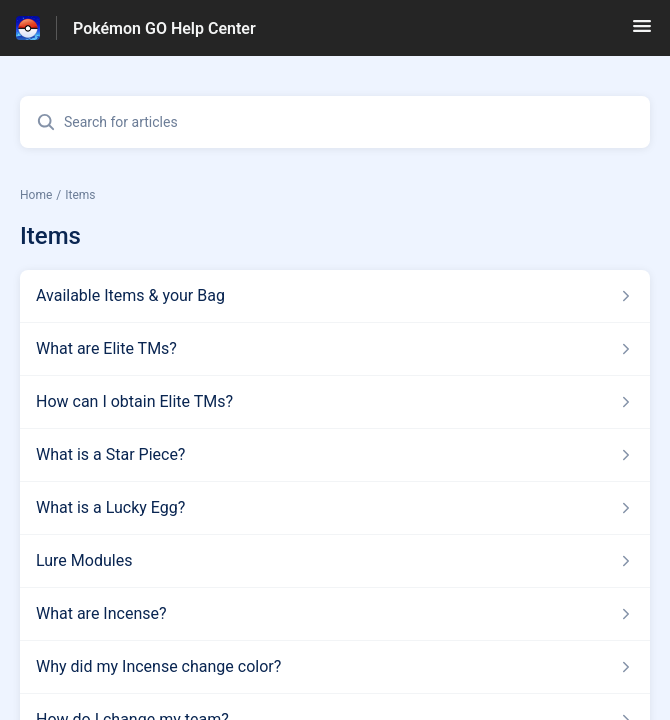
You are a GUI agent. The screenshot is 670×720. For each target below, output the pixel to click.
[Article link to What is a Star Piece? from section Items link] (335, 455)
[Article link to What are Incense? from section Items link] (335, 614)
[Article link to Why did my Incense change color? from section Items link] (335, 667)
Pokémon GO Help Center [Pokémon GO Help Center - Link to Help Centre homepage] (164, 28)
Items (80, 195)
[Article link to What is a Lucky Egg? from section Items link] (335, 508)
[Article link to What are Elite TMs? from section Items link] (335, 349)
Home (36, 195)
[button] (642, 32)
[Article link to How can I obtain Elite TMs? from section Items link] (335, 402)
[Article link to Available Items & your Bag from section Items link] (335, 296)
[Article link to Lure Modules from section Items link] (335, 561)
